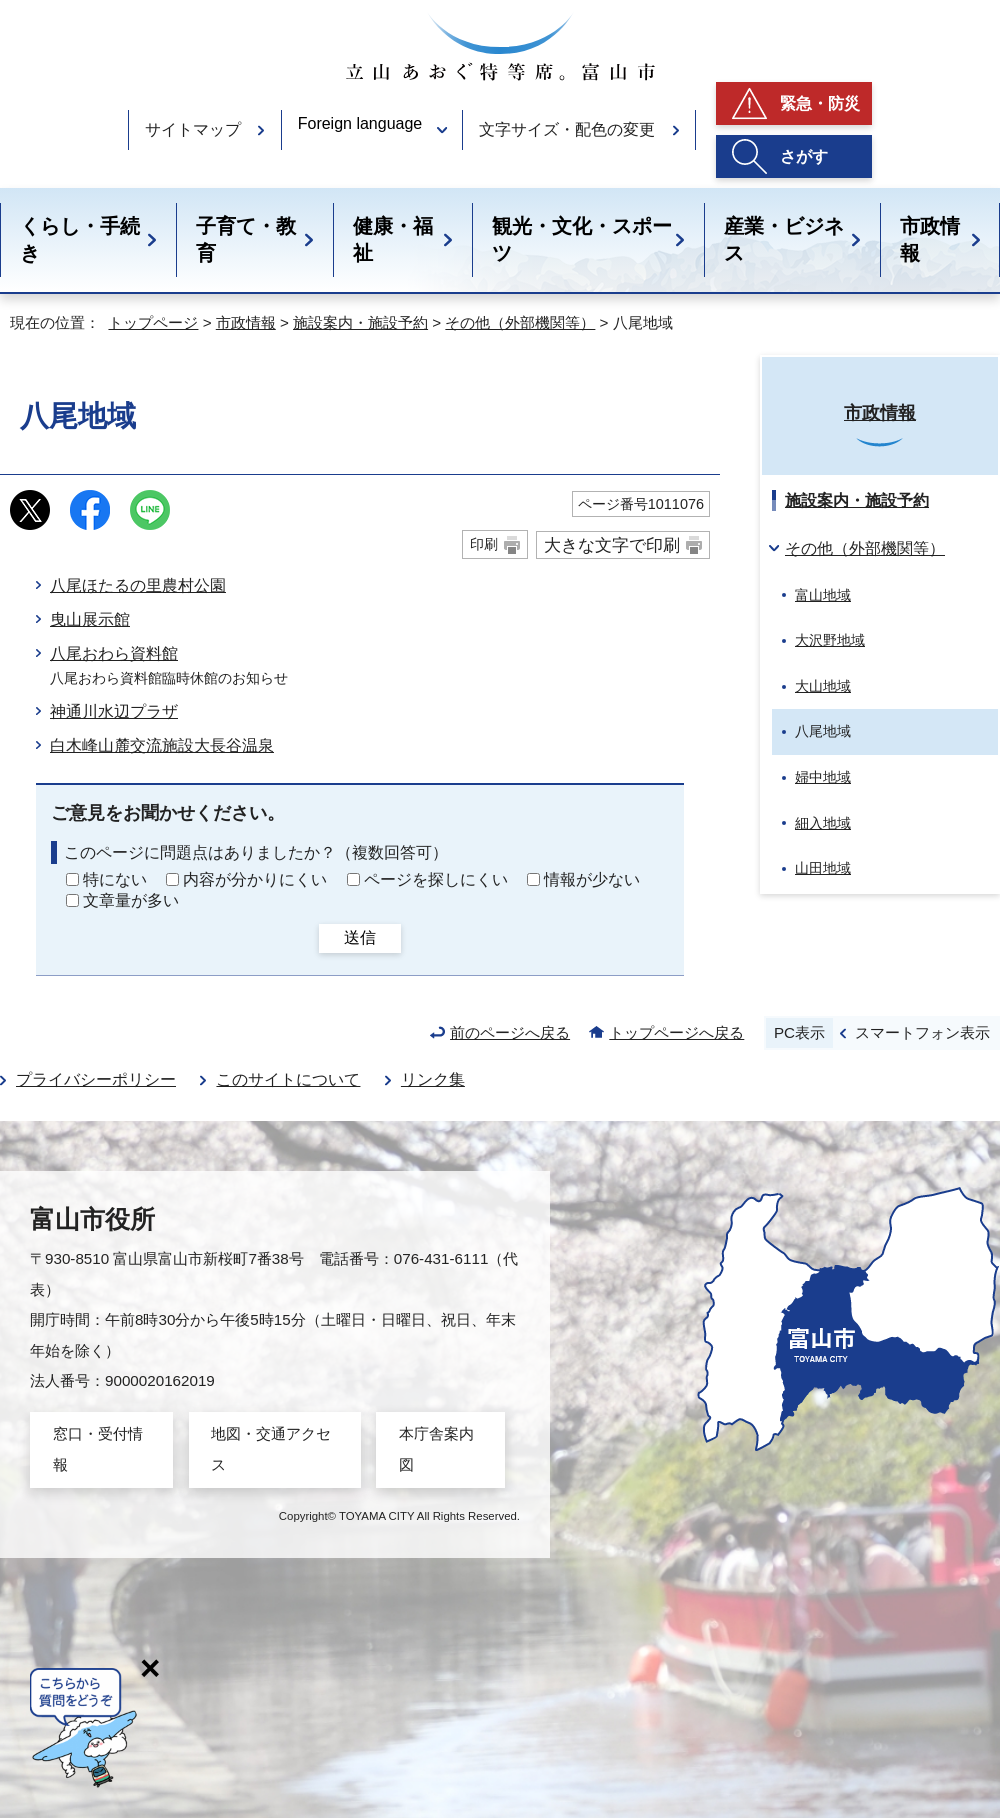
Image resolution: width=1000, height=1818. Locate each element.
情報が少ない (592, 879)
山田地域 (823, 868)
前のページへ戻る (510, 1032)
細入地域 (823, 823)
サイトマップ (193, 129)
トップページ (153, 322)
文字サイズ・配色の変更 (567, 129)
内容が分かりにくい (255, 879)
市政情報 (930, 239)
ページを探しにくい (436, 879)
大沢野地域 (830, 640)
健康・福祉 (393, 239)
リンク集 (433, 1079)
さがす (804, 156)
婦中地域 (823, 777)
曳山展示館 (90, 619)
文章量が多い (131, 900)
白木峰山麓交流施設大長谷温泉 (162, 745)
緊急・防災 (820, 103)
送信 (360, 937)
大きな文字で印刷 (612, 545)
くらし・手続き (80, 239)
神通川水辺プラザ (114, 711)
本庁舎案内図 (436, 1448)
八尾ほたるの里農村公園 (138, 585)
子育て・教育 (246, 239)
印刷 (484, 544)
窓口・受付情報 (98, 1448)
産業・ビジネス (784, 239)
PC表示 (799, 1032)
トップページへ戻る (676, 1032)
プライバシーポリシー (96, 1079)
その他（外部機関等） (520, 322)
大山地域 (823, 686)
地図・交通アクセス (271, 1448)
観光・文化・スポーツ (582, 239)
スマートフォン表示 (922, 1032)
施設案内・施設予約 (360, 322)
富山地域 (823, 595)
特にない (115, 879)
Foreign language (360, 123)
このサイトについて (288, 1079)
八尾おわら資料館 (114, 653)
